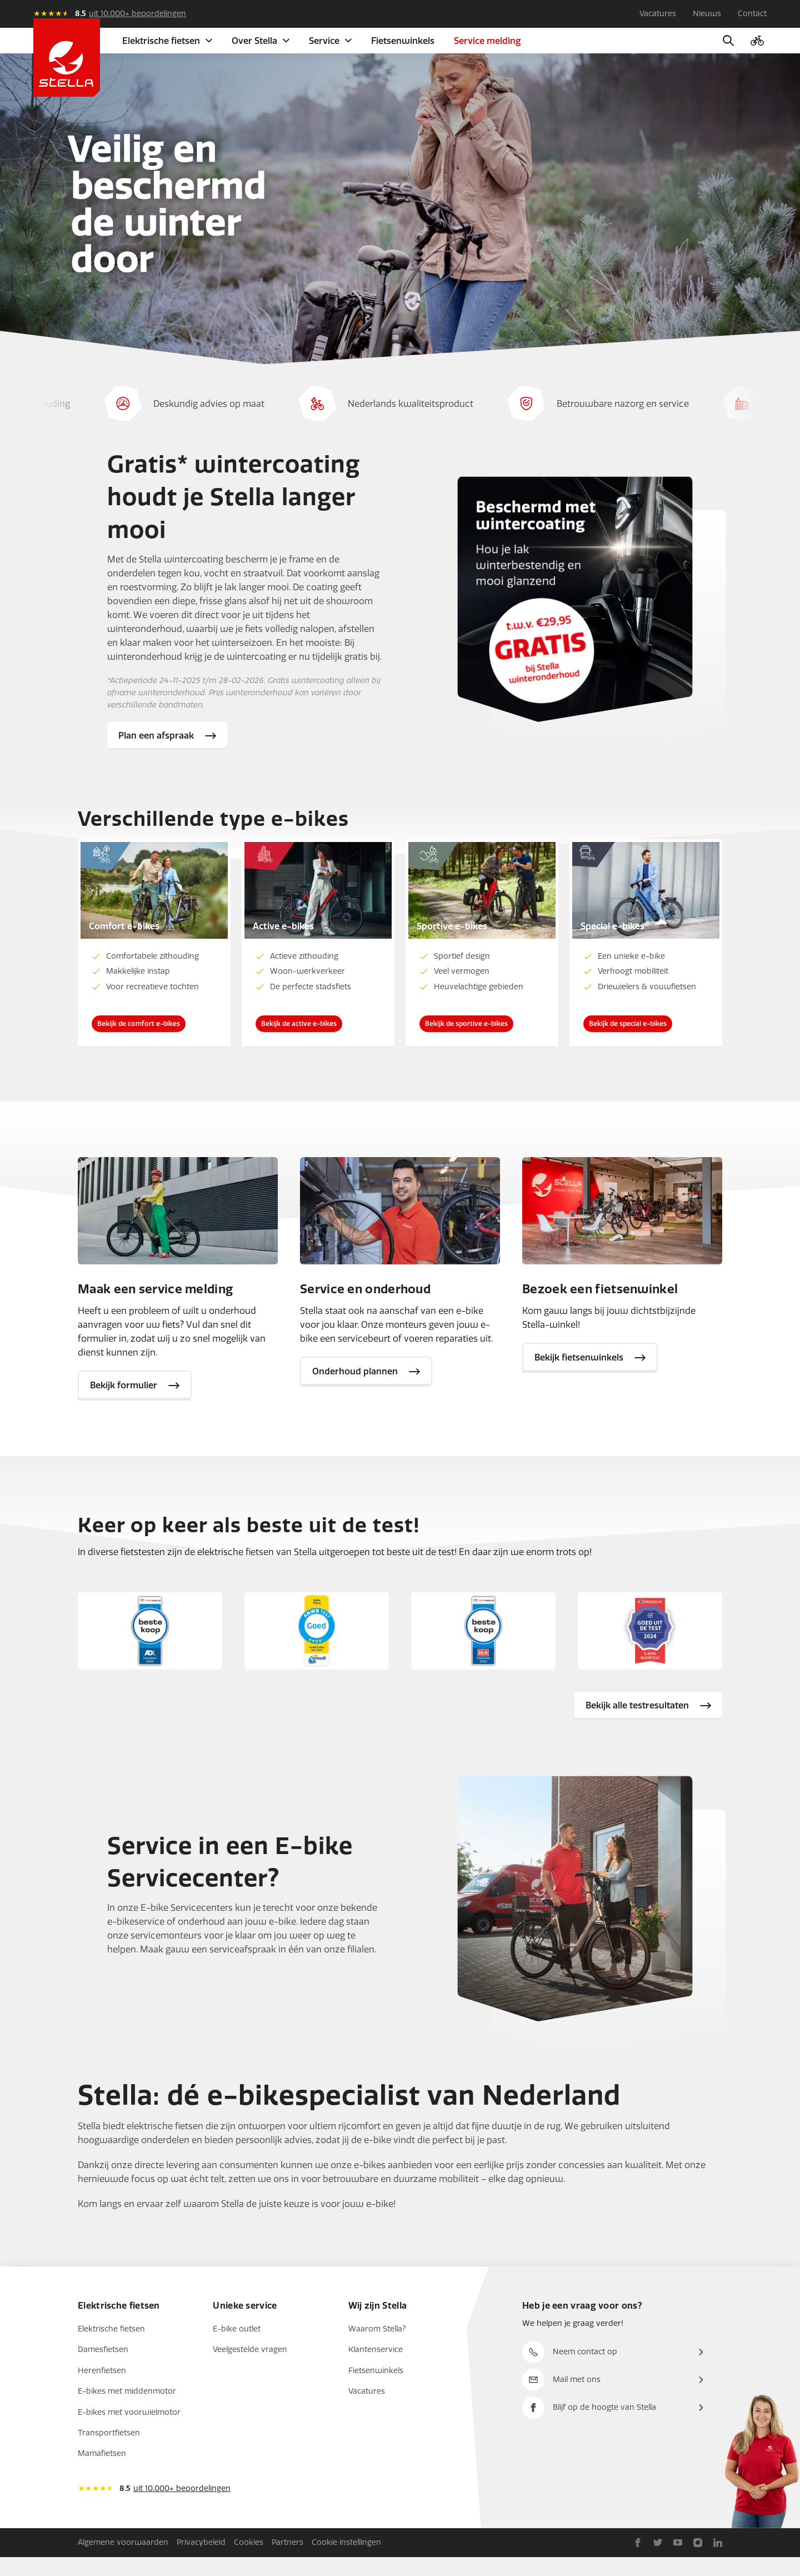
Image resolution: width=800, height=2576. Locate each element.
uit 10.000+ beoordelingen (137, 13)
